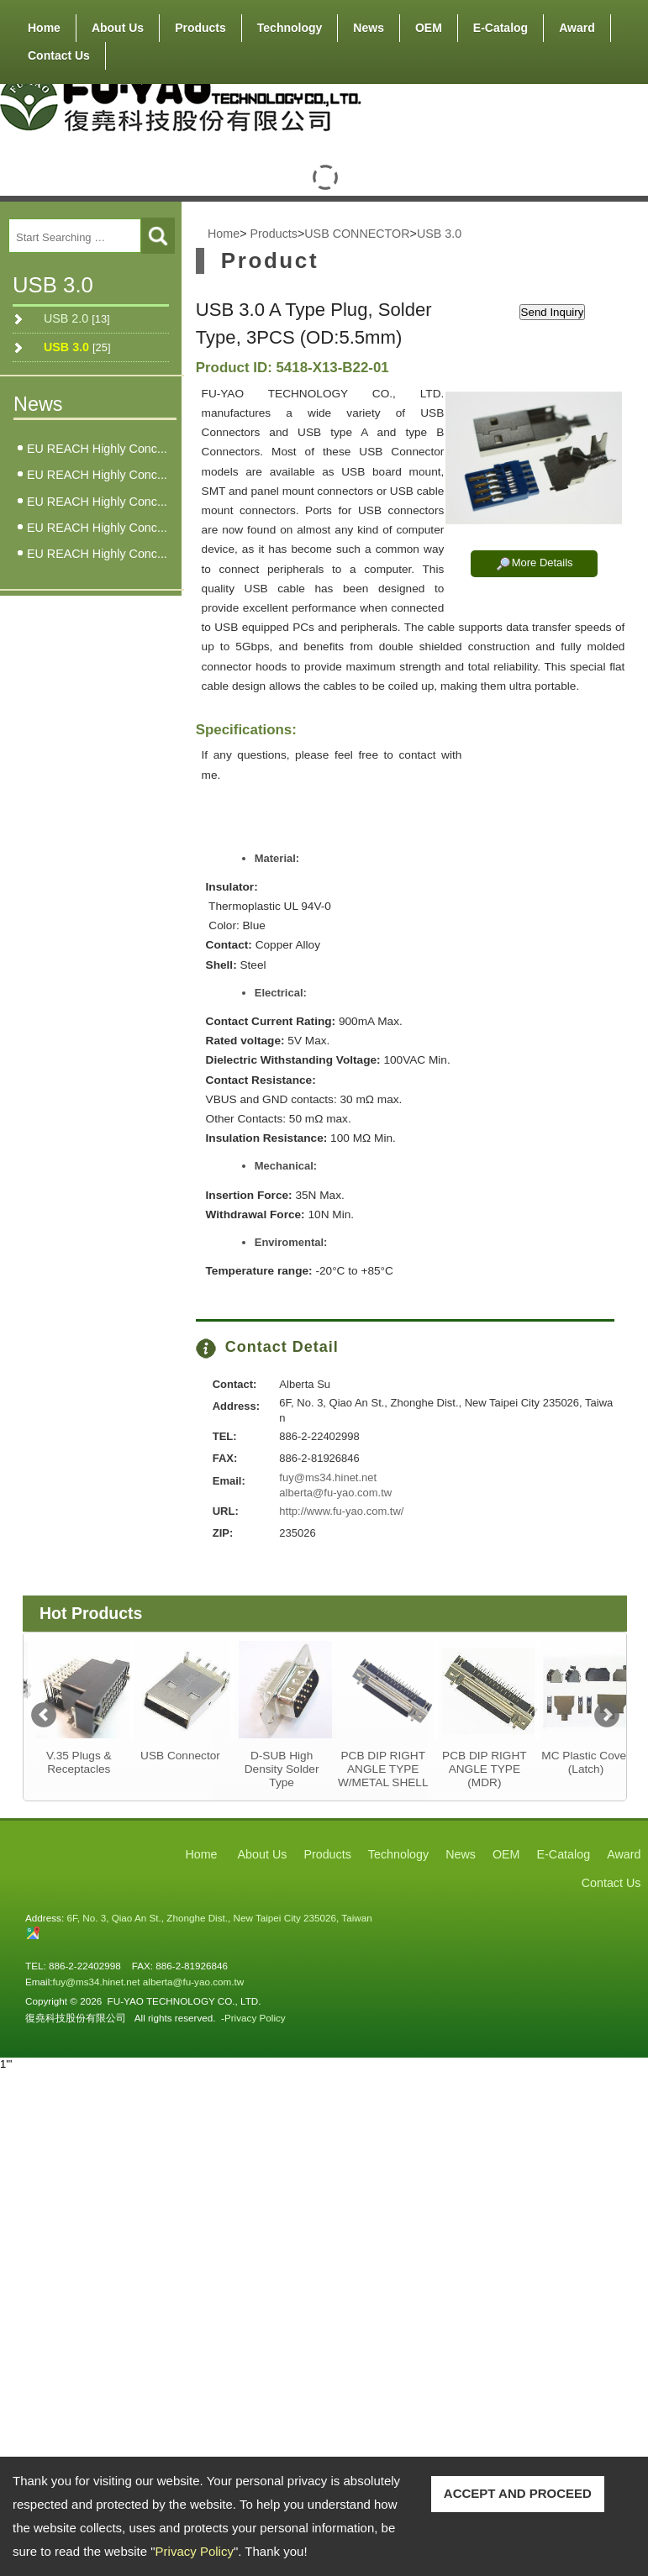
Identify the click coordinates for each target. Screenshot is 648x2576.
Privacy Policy (194, 2551)
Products (200, 24)
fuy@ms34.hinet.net (328, 1477)
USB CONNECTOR (356, 233)
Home (44, 27)
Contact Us (59, 55)
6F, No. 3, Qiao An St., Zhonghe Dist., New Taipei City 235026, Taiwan (218, 1917)
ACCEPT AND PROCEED (518, 2493)
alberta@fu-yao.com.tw (335, 1492)
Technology (290, 27)
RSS (599, 84)
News (368, 27)
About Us (118, 24)
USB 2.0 (77, 318)
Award (577, 27)
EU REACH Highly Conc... (97, 448)
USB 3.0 (77, 347)
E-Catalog (500, 27)
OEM (428, 27)
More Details (542, 562)
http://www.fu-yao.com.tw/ (341, 1511)
